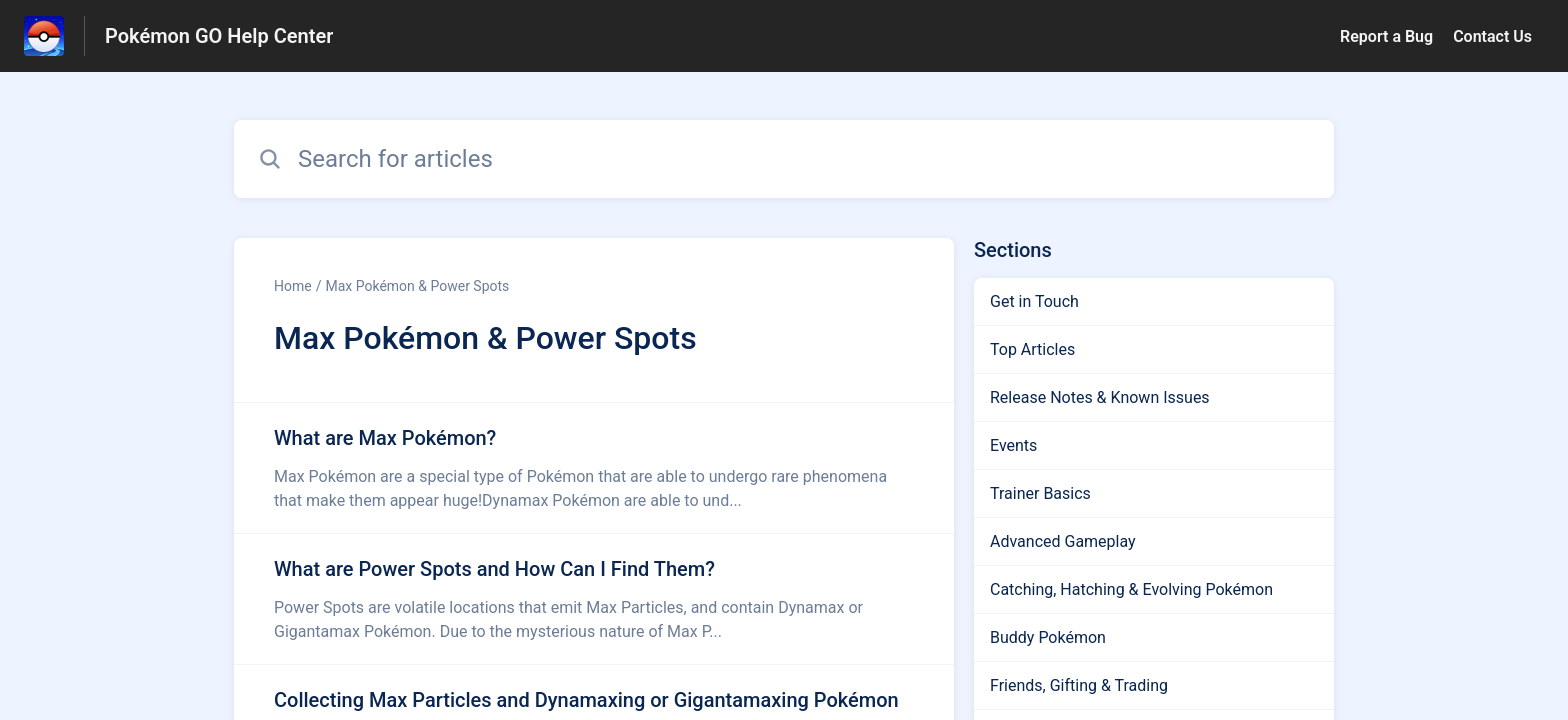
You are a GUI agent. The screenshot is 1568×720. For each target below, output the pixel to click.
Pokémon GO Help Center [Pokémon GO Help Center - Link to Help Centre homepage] (219, 36)
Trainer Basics (1040, 493)
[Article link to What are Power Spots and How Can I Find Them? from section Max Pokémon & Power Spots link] (594, 599)
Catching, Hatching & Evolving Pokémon (1131, 589)
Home (293, 286)
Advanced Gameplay (1063, 541)
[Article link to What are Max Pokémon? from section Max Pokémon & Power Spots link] (594, 468)
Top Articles (1032, 349)
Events (1013, 445)
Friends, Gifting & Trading (1079, 685)
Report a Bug (1386, 36)
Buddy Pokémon (1048, 637)
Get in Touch (1034, 301)
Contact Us (1492, 36)
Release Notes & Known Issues (1100, 397)
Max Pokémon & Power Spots (417, 286)
